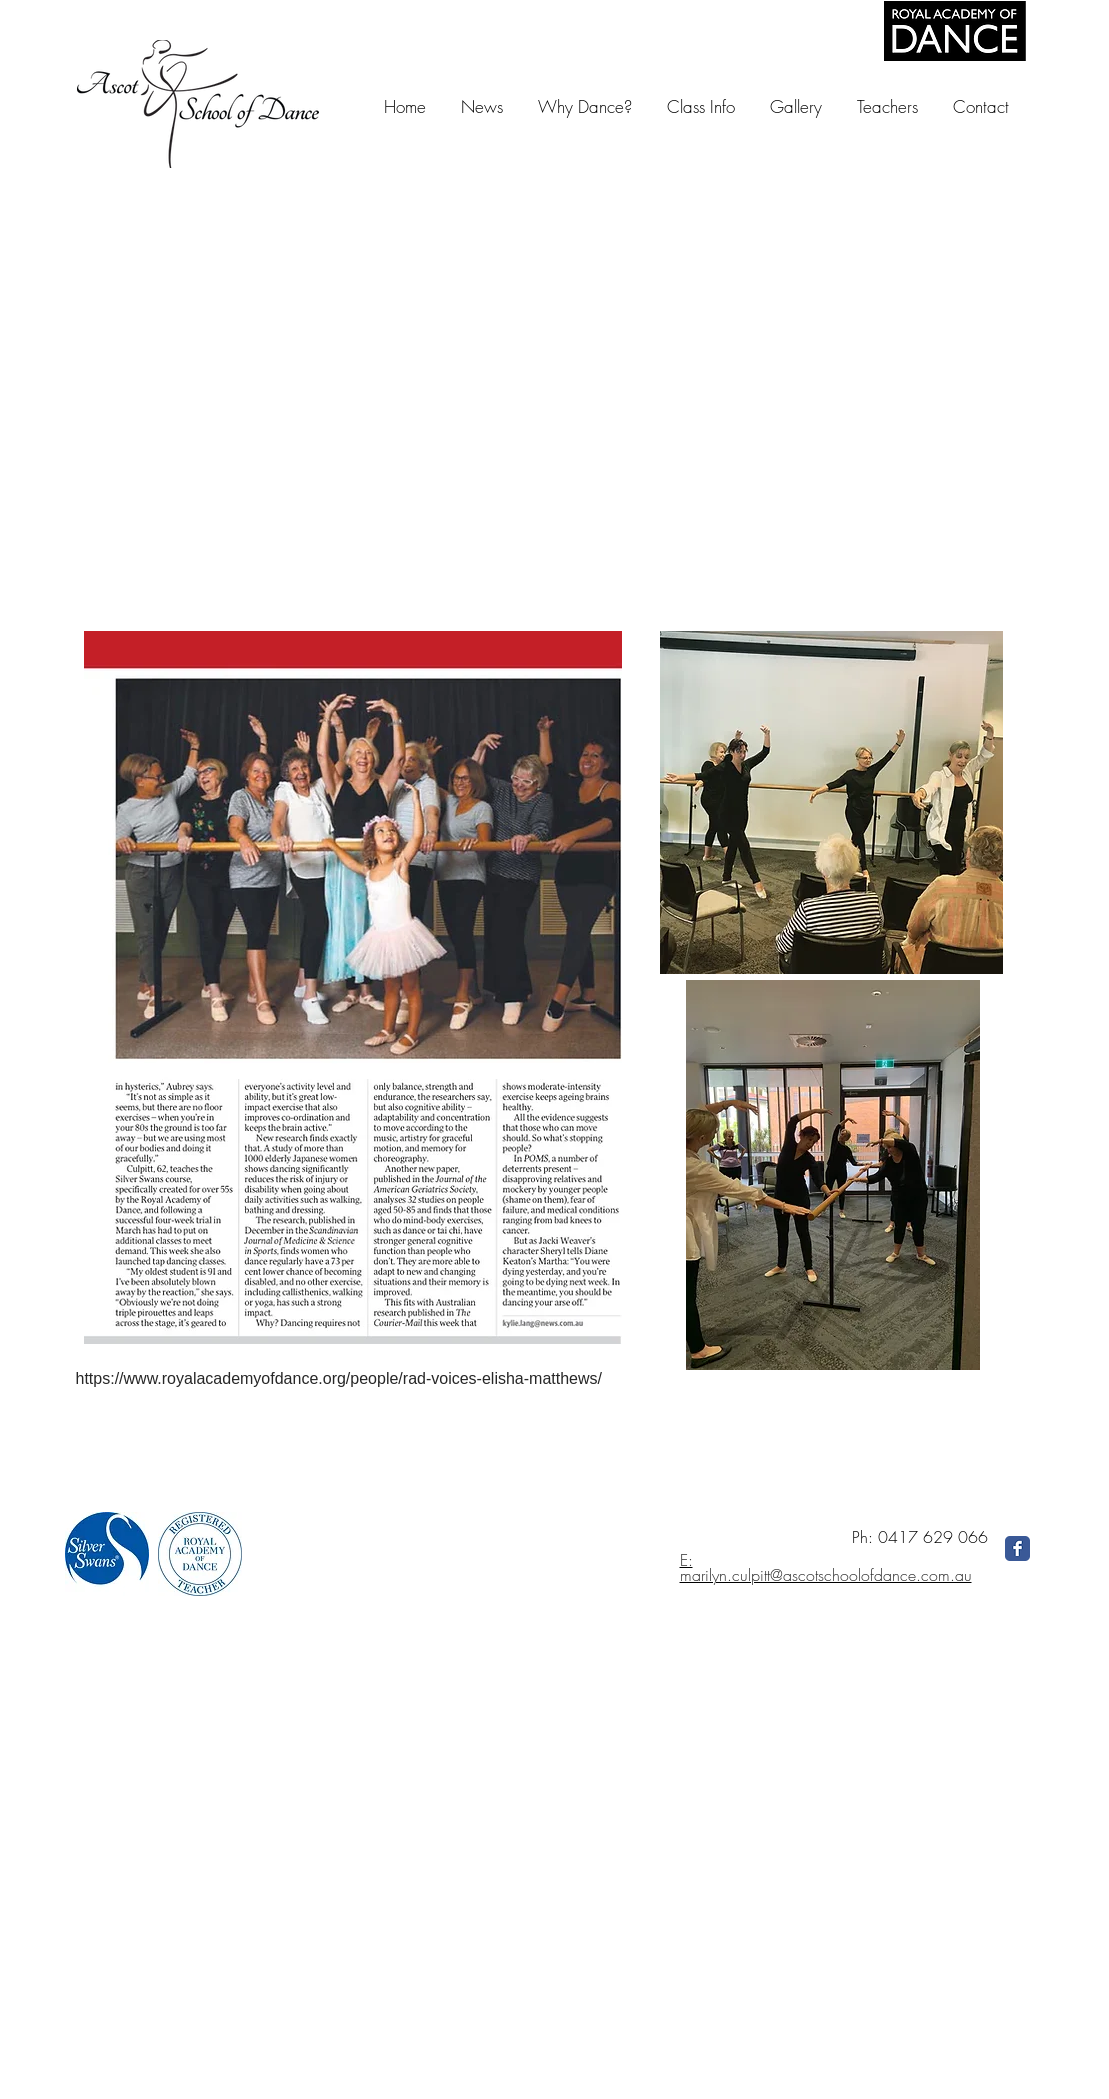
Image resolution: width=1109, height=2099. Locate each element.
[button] (795, 106)
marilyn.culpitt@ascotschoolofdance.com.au (826, 1575)
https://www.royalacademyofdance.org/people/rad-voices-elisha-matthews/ (339, 1378)
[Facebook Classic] (1017, 1548)
